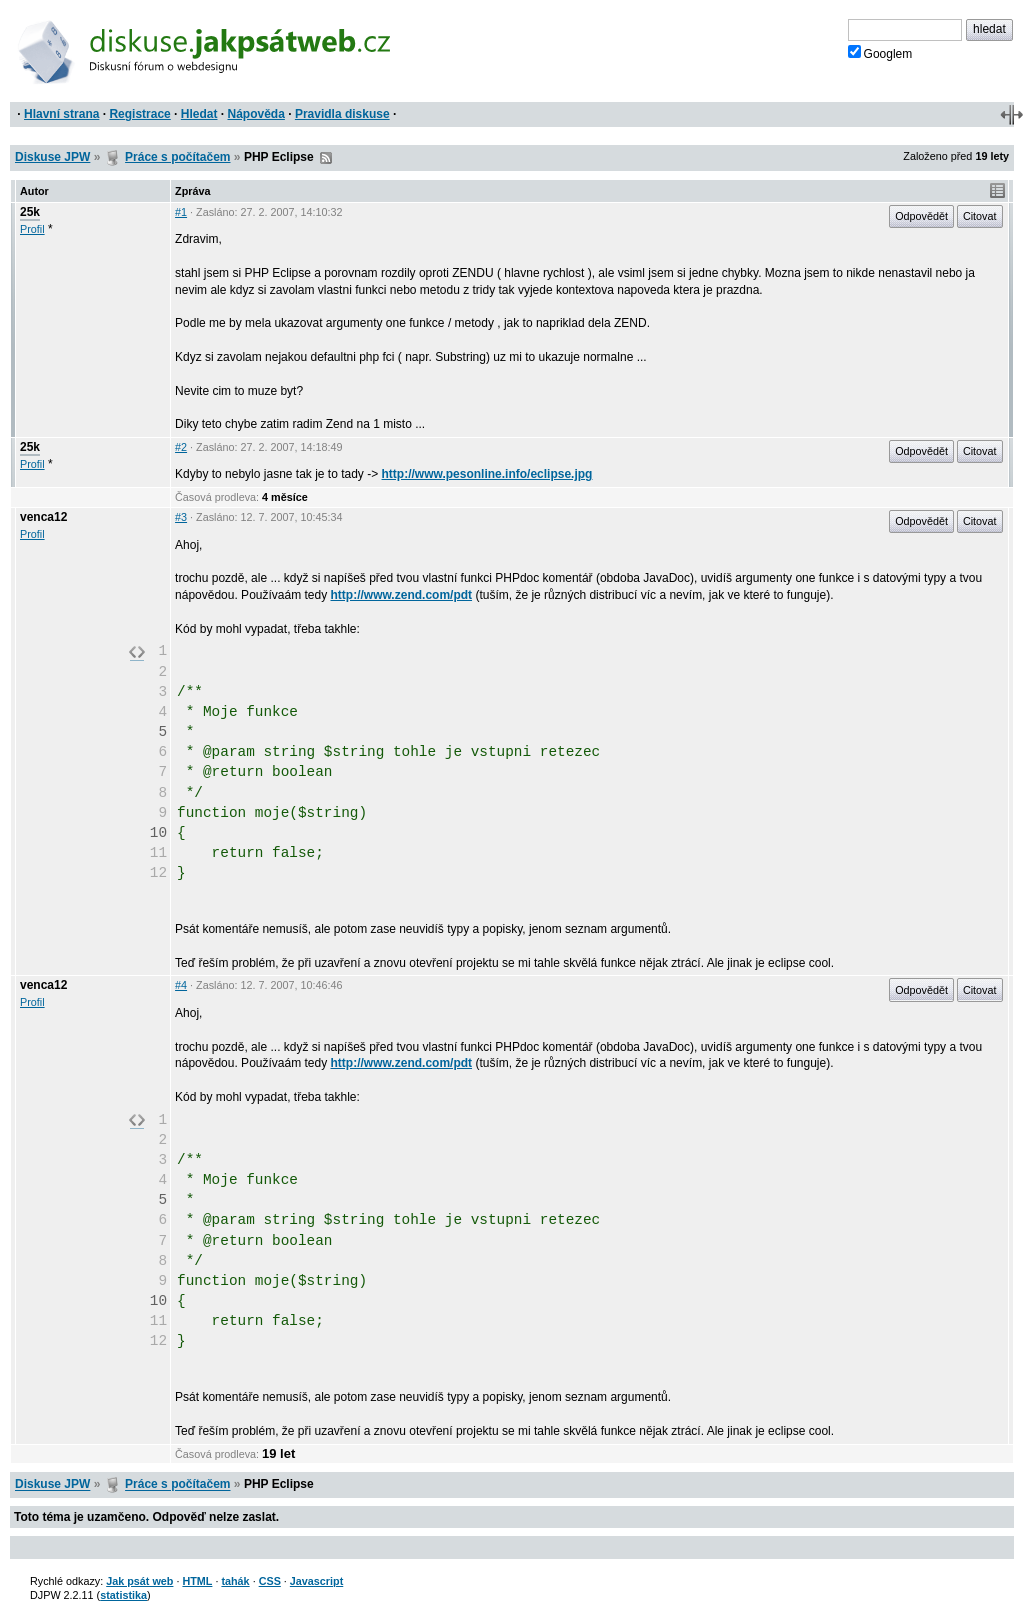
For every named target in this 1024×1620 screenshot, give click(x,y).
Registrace (139, 114)
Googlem (880, 53)
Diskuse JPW (52, 157)
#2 (181, 447)
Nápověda (256, 114)
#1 (181, 212)
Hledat (199, 114)
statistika (123, 1595)
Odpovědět (921, 216)
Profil (32, 229)
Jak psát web (139, 1581)
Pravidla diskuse (342, 114)
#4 (181, 985)
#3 (181, 517)
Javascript (316, 1581)
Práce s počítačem (177, 157)
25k (30, 212)
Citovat (980, 216)
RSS (326, 158)
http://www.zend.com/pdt (402, 595)
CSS (270, 1581)
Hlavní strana (61, 114)
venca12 (43, 517)
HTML (197, 1581)
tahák (235, 1581)
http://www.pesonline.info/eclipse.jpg (487, 474)
